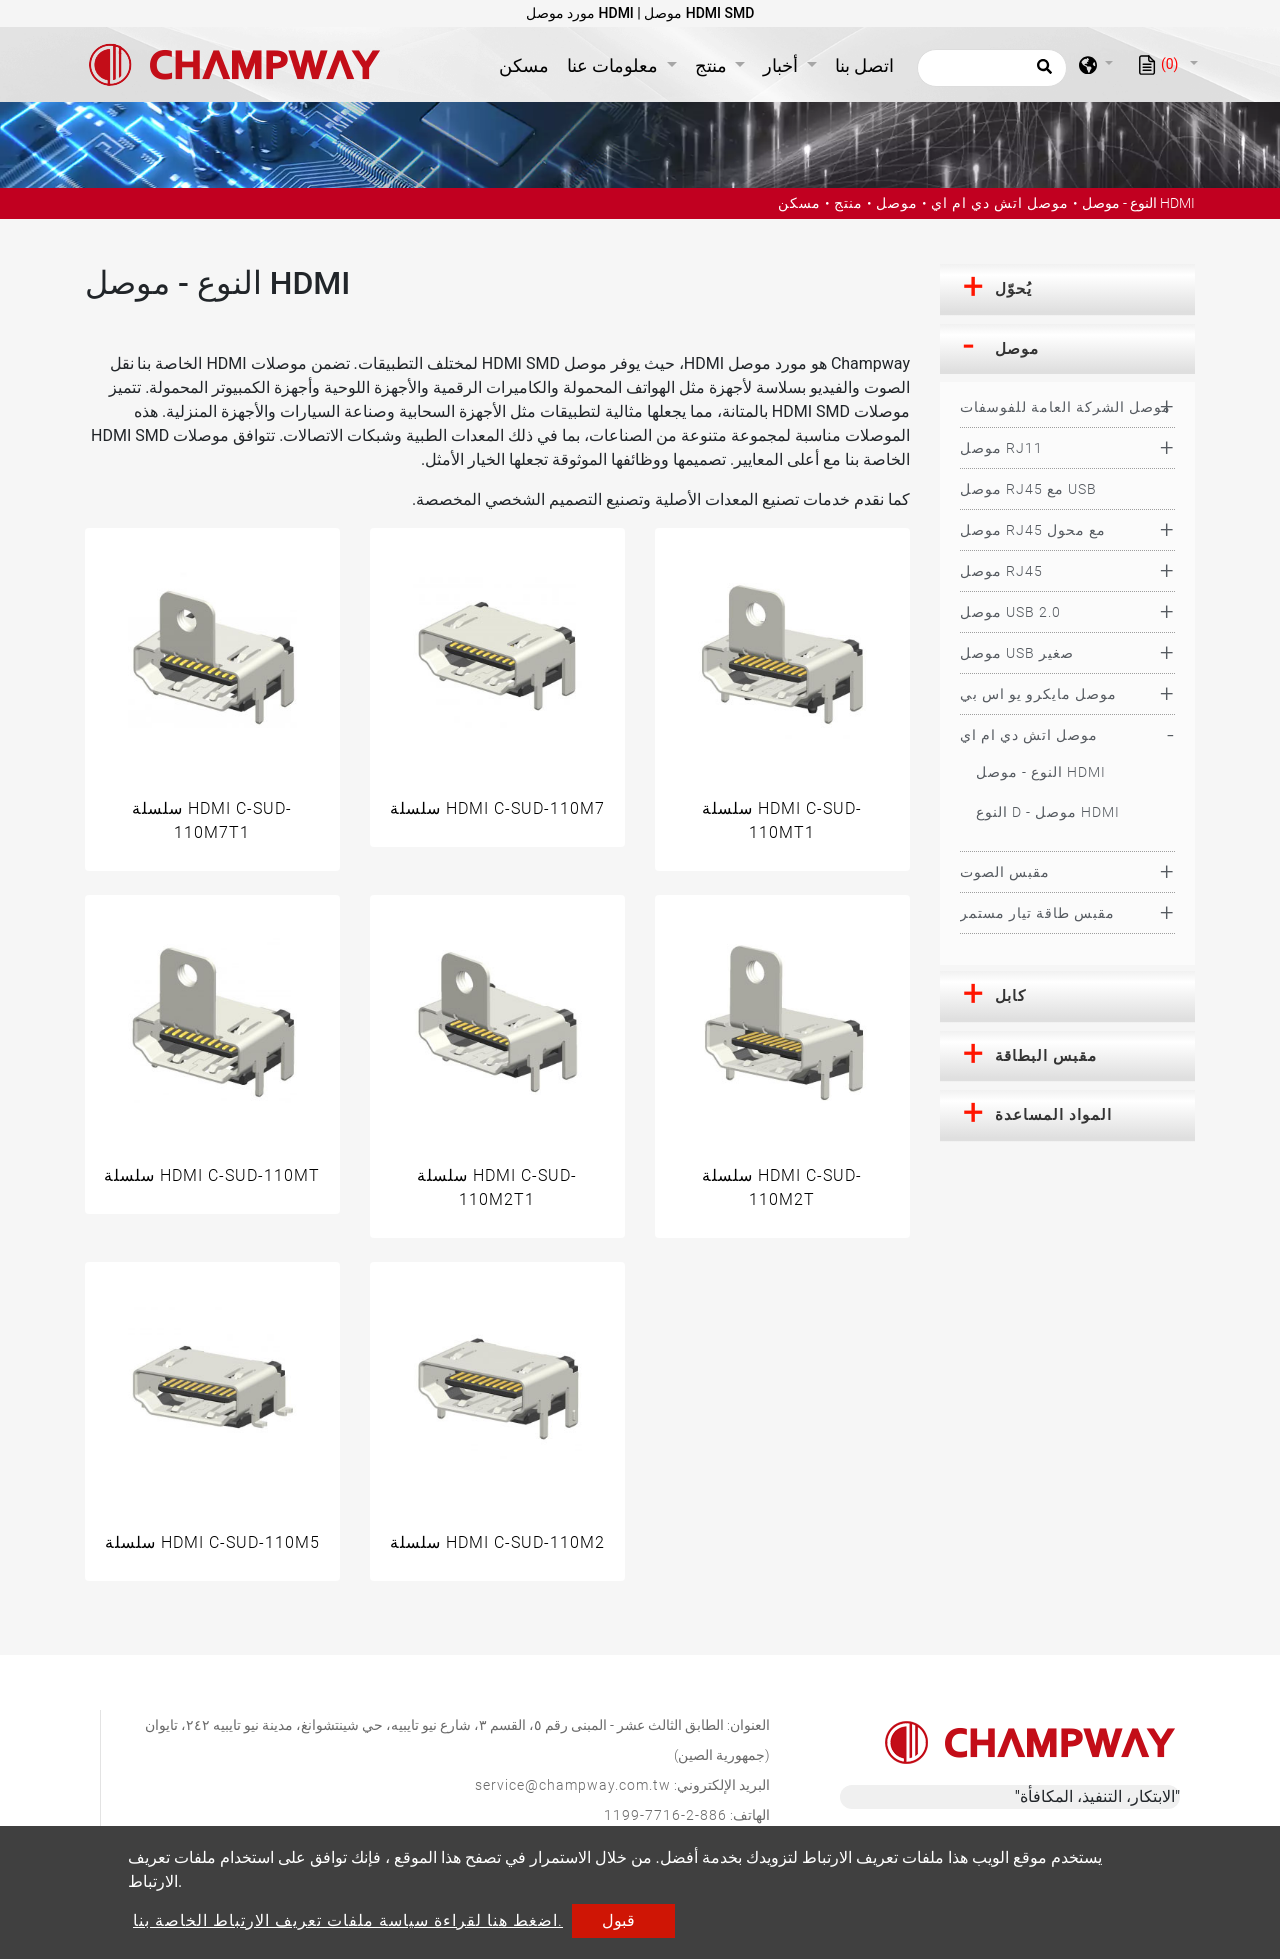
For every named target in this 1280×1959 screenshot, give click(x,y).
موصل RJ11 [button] (1001, 448)
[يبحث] (992, 68)
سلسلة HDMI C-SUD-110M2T (782, 1187)
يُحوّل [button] (1013, 289)
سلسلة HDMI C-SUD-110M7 (497, 808)
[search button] (1041, 73)
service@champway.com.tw (573, 1785)
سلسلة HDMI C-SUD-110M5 (212, 1542)
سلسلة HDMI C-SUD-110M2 (497, 1542)
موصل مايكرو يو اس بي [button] (1038, 694)
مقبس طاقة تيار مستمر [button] (1037, 913)
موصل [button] (1017, 349)
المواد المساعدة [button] (1053, 1115)
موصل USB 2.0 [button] (1010, 612)
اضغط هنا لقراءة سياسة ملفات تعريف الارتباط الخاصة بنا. (348, 1920)
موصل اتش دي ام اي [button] (1029, 735)
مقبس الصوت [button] (1005, 872)
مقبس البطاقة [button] (1046, 1056)
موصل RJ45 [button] (1001, 571)
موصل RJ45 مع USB (1028, 489)
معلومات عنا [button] (614, 65)
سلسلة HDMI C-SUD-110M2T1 (497, 1187)
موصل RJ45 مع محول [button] (1033, 530)
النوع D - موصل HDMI (1048, 812)
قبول (618, 1920)
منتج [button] (713, 65)
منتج (848, 203)
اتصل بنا (864, 65)
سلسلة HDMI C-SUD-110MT (212, 1175)
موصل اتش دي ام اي (1000, 203)
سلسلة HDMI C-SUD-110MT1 (782, 820)
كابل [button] (1010, 996)
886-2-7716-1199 (665, 1815)
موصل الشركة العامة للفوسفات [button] (1065, 407)
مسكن (528, 63)
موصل (897, 203)
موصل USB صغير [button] (1017, 653)
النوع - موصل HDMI (1041, 772)
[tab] (1067, 290)
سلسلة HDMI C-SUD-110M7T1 (212, 820)
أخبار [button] (782, 65)
